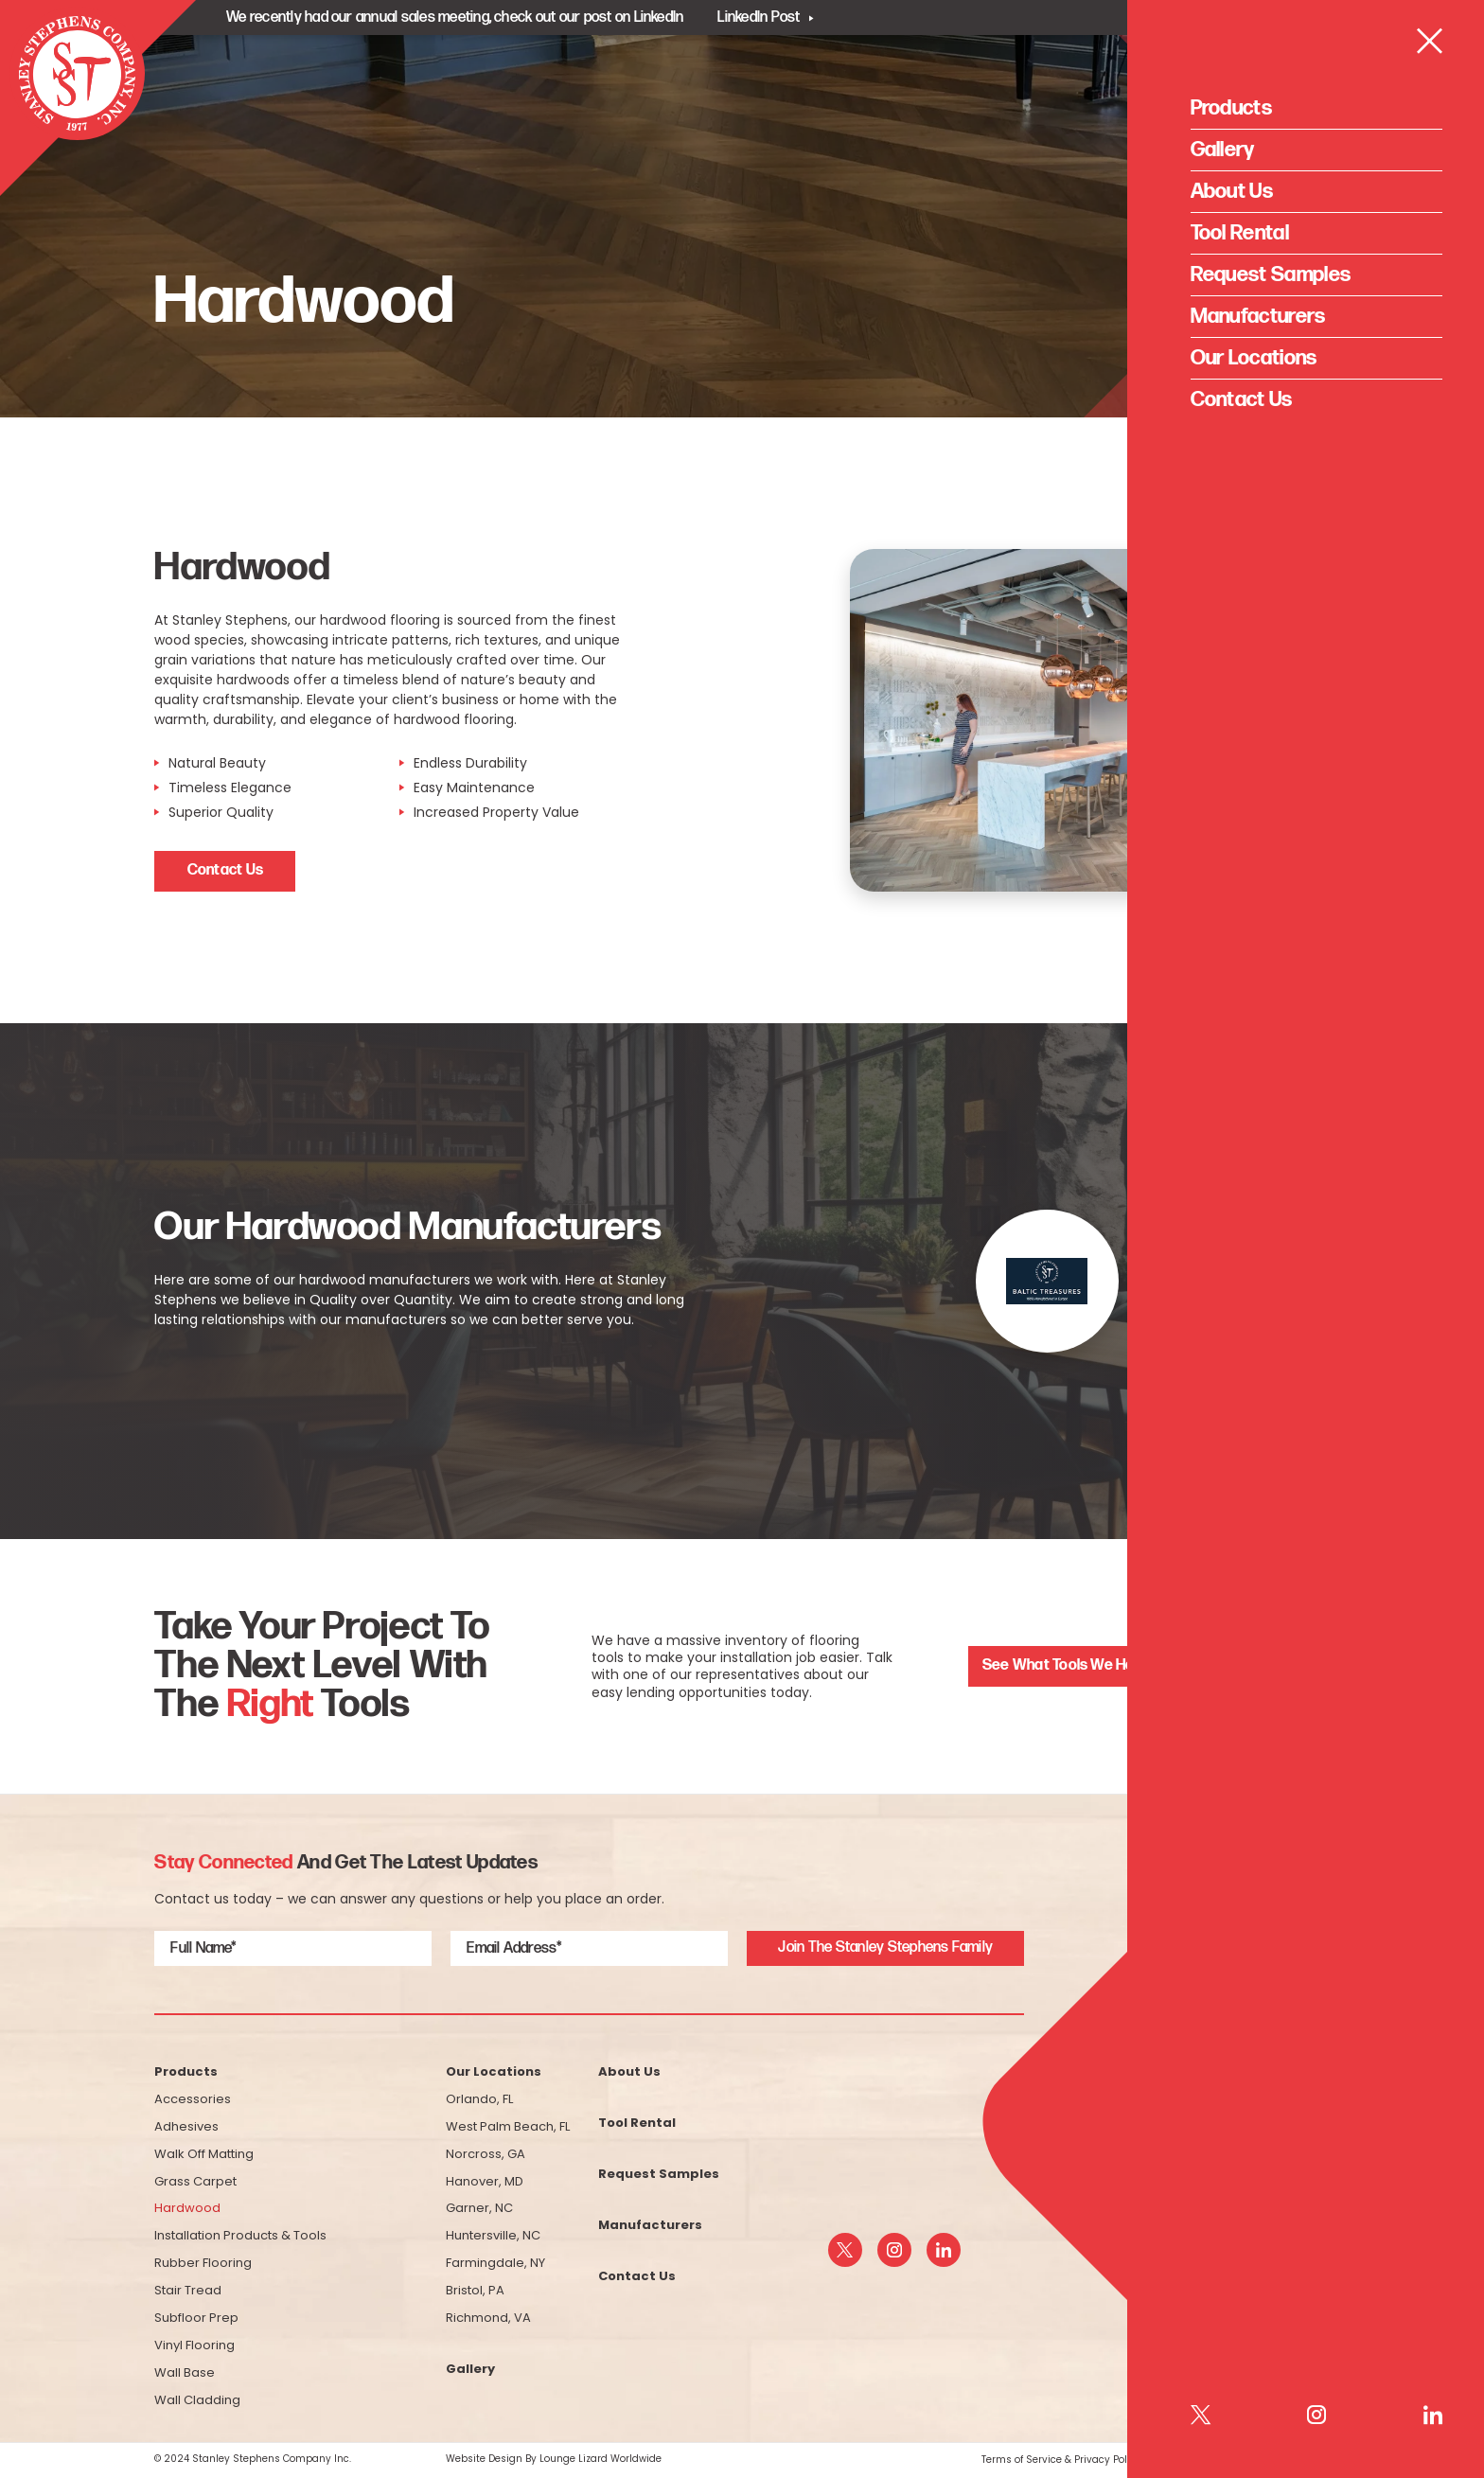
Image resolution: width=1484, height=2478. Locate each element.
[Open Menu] (1430, 84)
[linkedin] (944, 2250)
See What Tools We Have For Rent (1096, 1665)
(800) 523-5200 (1253, 2219)
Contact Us (225, 870)
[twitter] (845, 2250)
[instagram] (894, 2250)
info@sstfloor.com (1240, 2260)
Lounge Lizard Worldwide (600, 2458)
